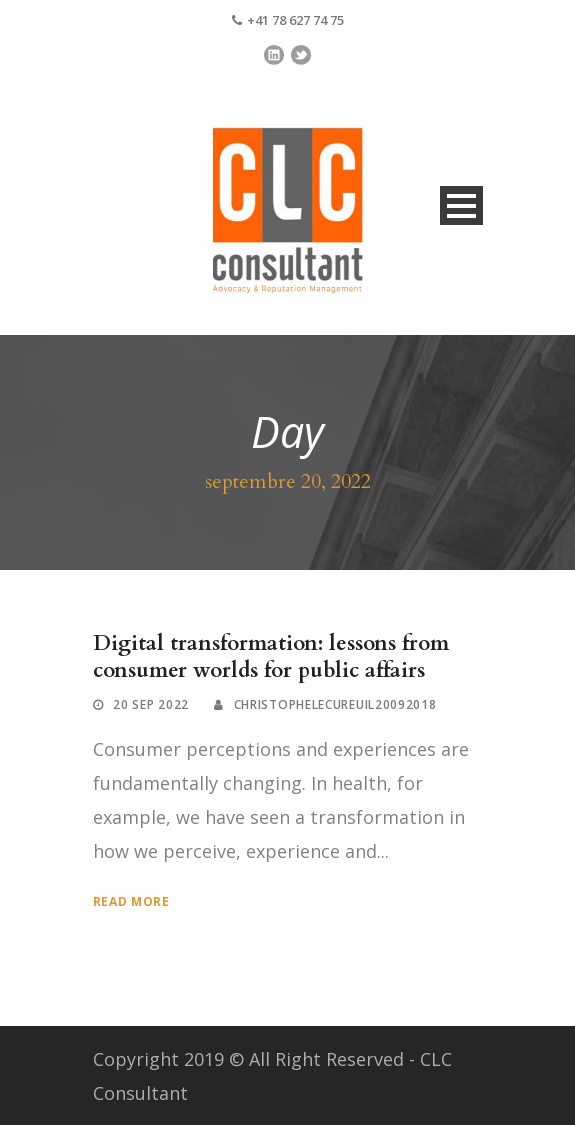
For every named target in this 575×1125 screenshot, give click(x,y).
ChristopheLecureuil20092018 (335, 704)
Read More (131, 901)
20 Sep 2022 (151, 704)
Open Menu (461, 205)
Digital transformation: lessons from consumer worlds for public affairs (271, 657)
